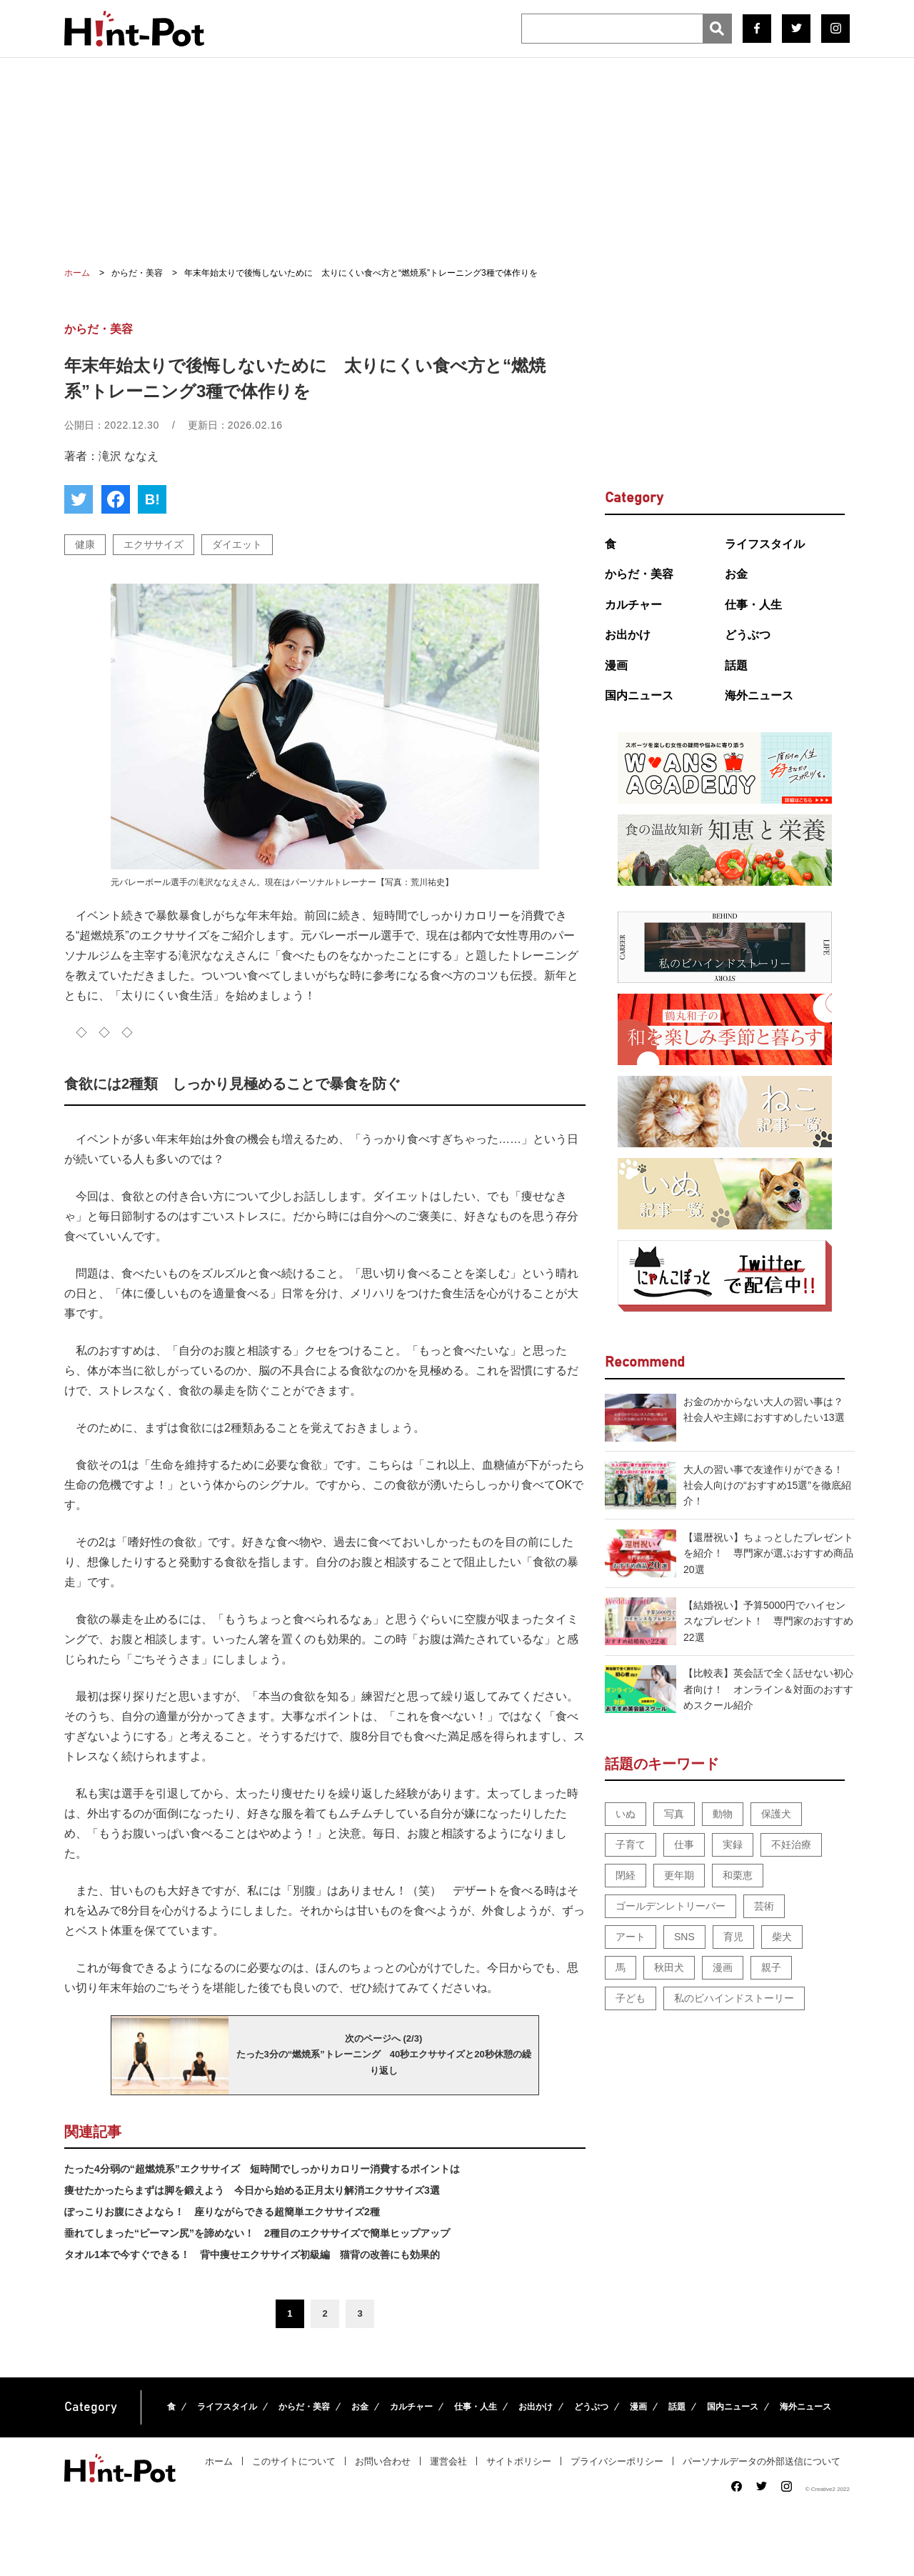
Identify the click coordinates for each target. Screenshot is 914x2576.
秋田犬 (669, 1967)
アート (631, 1936)
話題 (736, 665)
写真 (674, 1813)
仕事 (684, 1844)
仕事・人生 (753, 605)
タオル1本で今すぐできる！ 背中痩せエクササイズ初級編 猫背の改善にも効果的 (252, 2254)
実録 (733, 1844)
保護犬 (776, 1813)
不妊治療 (791, 1844)
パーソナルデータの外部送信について (761, 2461)
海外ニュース (759, 695)
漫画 (616, 665)
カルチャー (633, 605)
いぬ (626, 1813)
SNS (684, 1936)
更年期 (679, 1875)
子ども (631, 1998)
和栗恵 (738, 1875)
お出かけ (628, 635)
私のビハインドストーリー (734, 1998)
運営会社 (448, 2461)
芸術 (764, 1906)
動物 (723, 1813)
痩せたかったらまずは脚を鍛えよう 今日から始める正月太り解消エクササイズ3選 (252, 2190)
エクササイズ (154, 544)
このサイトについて (294, 2461)
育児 (733, 1936)
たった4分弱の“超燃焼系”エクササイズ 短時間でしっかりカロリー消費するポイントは (262, 2169)
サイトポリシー (518, 2461)
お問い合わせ (383, 2461)
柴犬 (782, 1936)
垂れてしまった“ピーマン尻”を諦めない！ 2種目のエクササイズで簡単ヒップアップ (257, 2233)
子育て (631, 1844)
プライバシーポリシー (617, 2461)
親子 (771, 1967)
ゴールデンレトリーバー (670, 1906)
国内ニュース (639, 695)
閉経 (626, 1875)
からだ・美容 (639, 574)
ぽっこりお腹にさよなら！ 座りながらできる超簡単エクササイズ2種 (222, 2211)
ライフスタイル (765, 544)
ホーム (219, 2461)
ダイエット (237, 544)
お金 (736, 574)
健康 (85, 544)
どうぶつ (747, 635)
